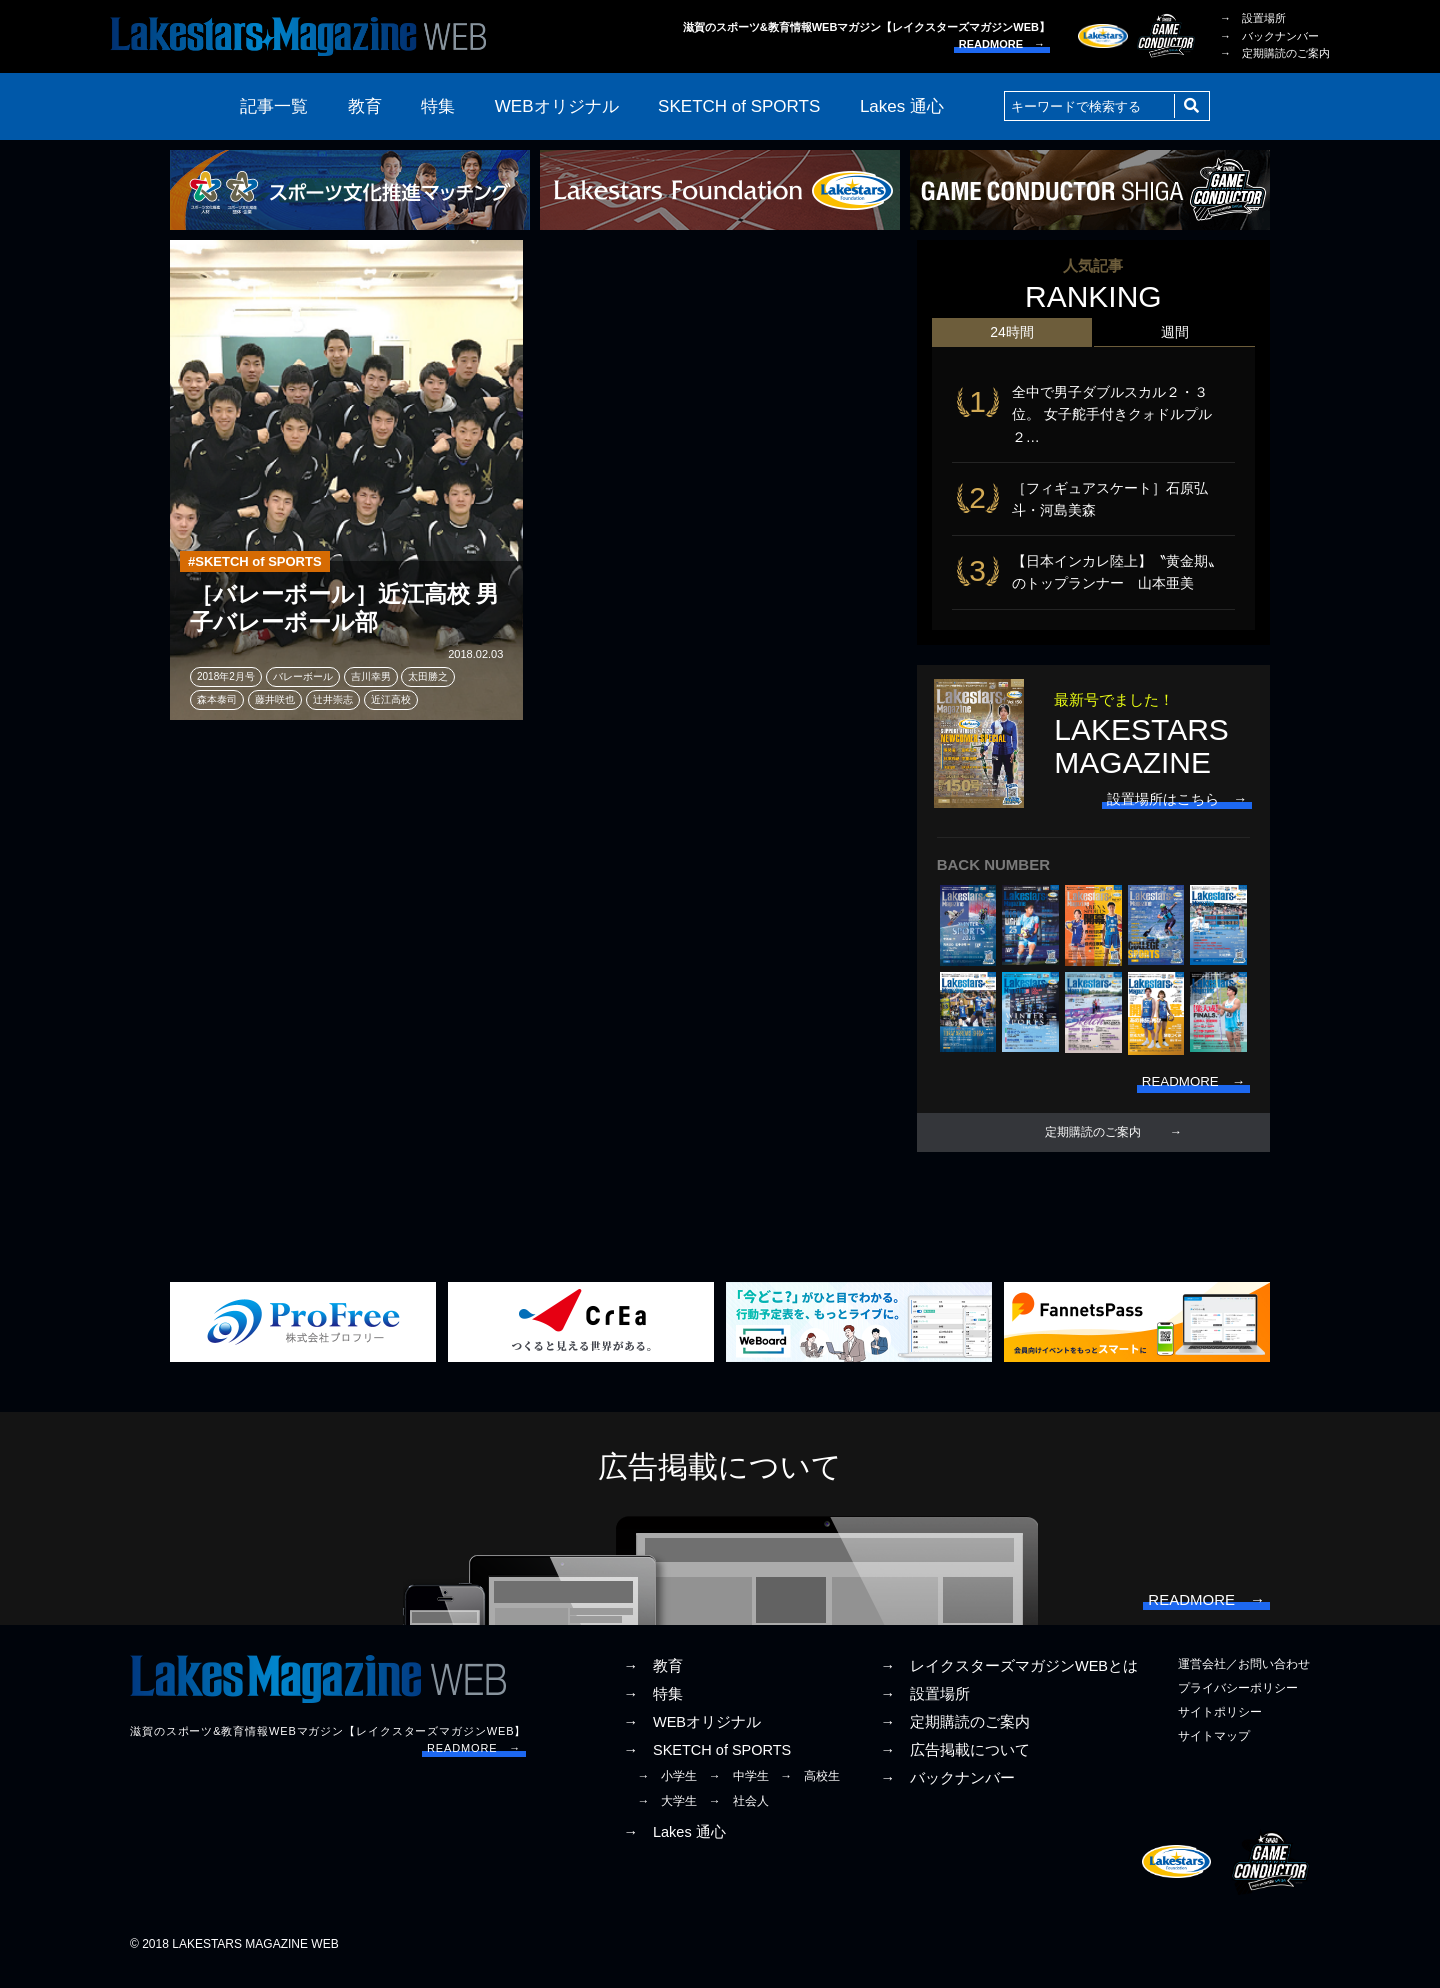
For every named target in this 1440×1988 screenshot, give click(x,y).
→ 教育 (653, 1680)
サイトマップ (1214, 1751)
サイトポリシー (1220, 1726)
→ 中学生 (739, 1791)
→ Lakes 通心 (674, 1846)
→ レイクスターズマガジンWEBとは (1009, 1680)
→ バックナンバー (1269, 36)
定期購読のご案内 (1093, 1142)
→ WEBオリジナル (692, 1736)
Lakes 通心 (902, 106)
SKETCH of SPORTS (739, 106)
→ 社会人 (739, 1815)
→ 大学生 (667, 1815)
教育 (365, 106)
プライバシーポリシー (1238, 1702)
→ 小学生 (667, 1791)
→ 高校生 (810, 1791)
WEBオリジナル (557, 106)
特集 (438, 106)
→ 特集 (653, 1708)
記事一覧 (274, 106)
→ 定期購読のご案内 (1275, 53)
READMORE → (1002, 44)
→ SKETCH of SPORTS (707, 1765)
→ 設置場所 (1253, 18)
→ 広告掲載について (955, 1765)
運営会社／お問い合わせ (1244, 1678)
